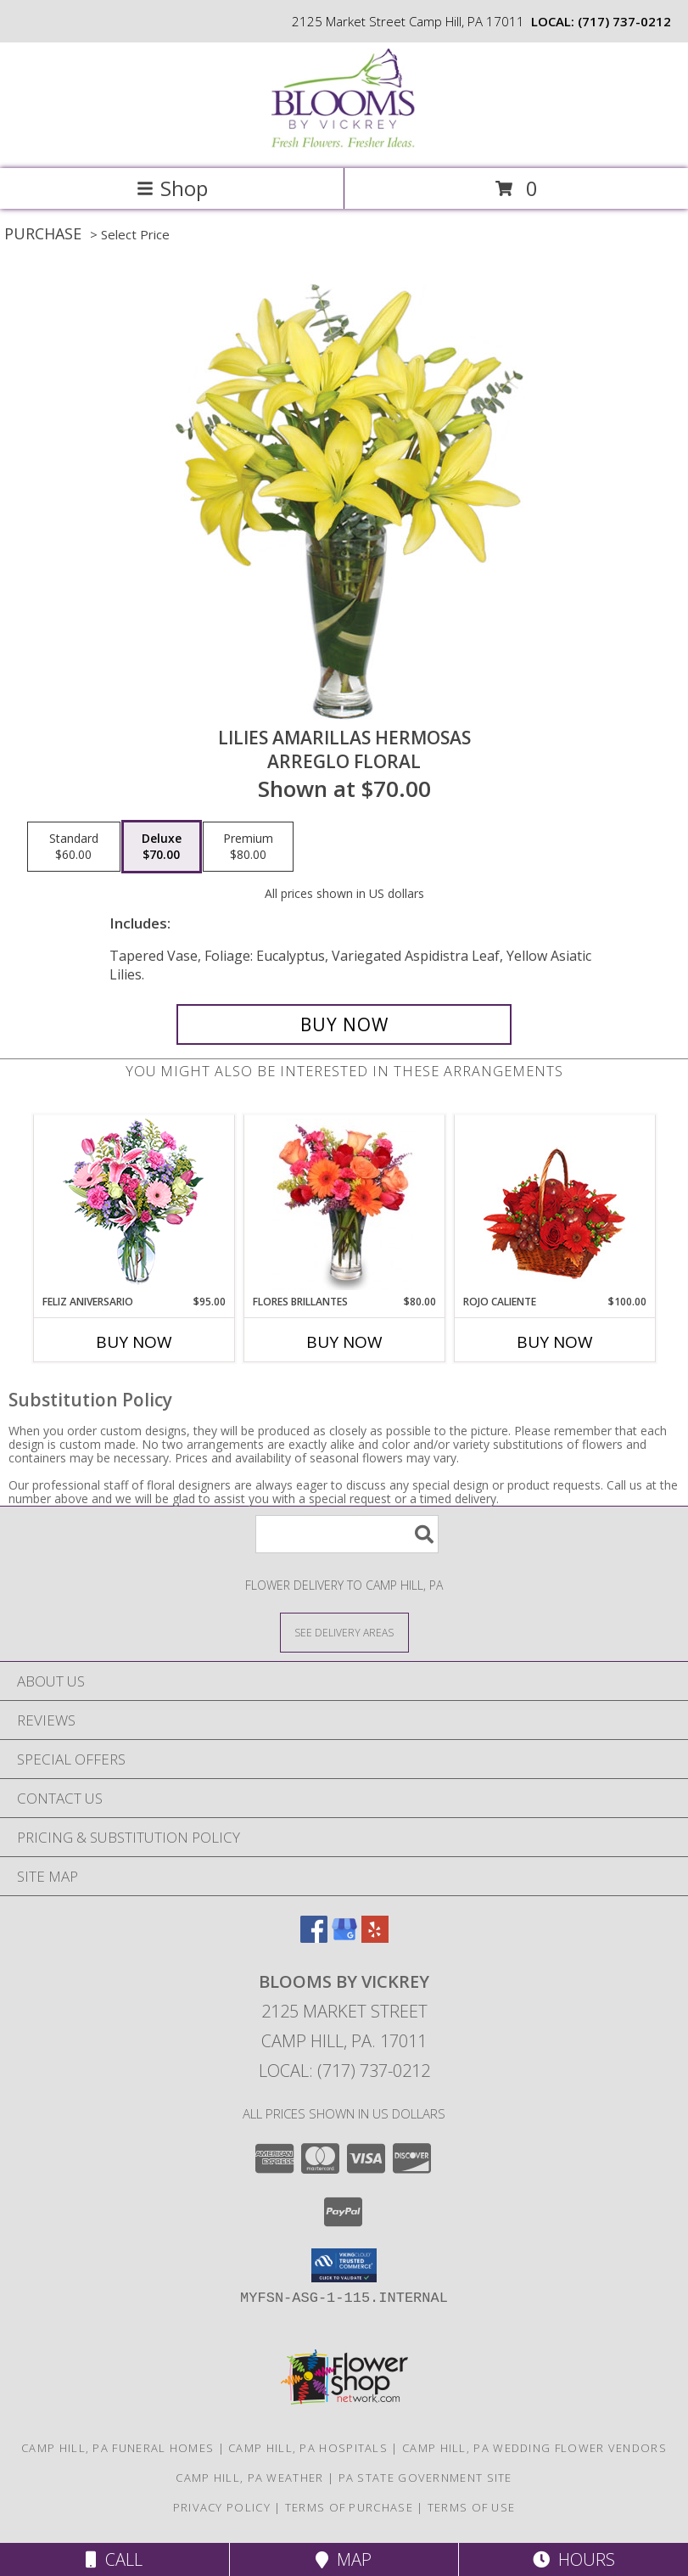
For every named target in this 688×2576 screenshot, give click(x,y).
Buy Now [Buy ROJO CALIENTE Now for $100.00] (555, 1342)
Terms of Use (472, 2507)
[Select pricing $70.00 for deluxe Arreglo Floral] (161, 847)
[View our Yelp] (375, 1937)
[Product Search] (347, 1534)
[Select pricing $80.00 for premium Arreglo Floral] (248, 847)
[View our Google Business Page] (344, 1937)
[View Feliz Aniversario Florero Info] (133, 1205)
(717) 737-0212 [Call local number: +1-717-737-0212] (624, 21)
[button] (344, 2265)
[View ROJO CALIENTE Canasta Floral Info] (554, 1205)
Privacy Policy (222, 2507)
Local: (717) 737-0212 (344, 2070)
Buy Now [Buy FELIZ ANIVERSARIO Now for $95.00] (134, 1342)
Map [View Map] (344, 2559)
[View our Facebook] (313, 1937)
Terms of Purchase (349, 2507)
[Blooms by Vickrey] (344, 144)
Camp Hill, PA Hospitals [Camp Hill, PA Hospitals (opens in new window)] (308, 2447)
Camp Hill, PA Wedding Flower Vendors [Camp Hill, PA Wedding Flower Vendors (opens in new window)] (534, 2447)
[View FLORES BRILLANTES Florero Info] (344, 1204)
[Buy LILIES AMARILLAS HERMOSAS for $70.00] (344, 1024)
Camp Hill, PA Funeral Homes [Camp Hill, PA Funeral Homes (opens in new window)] (117, 2447)
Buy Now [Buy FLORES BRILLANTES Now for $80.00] (344, 1342)
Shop (172, 188)
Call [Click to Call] (114, 2559)
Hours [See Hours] (574, 2559)
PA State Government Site (425, 2477)
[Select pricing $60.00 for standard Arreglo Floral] (74, 847)
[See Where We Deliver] (344, 1632)
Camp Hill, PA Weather (249, 2477)
